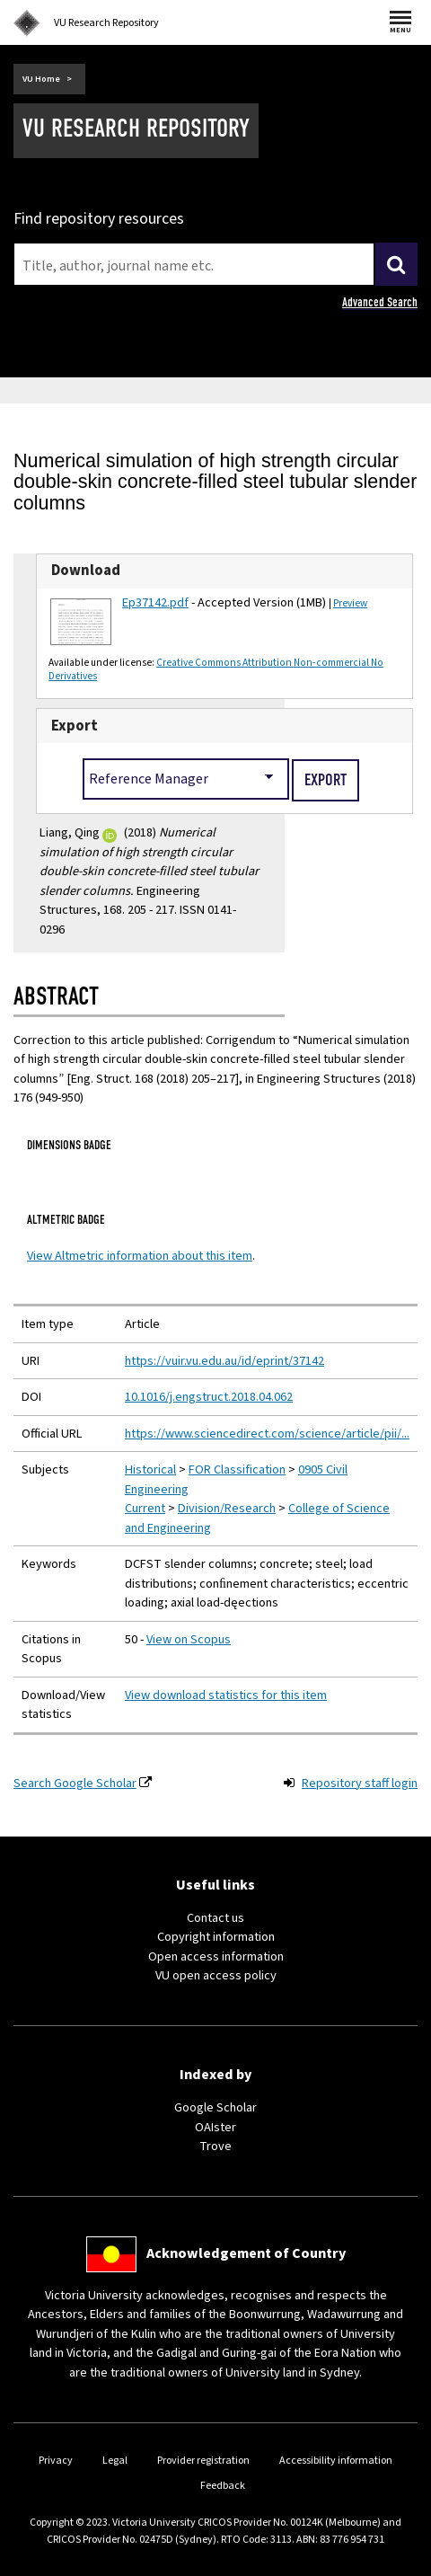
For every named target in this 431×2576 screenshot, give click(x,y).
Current (145, 1508)
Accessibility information (335, 2460)
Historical (150, 1469)
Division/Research (227, 1508)
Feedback (222, 2485)
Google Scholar (215, 2107)
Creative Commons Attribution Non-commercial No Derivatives (215, 669)
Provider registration (203, 2460)
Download (85, 570)
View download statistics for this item (226, 1695)
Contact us (215, 1917)
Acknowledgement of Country (246, 2253)
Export (74, 726)
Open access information (216, 1956)
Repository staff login (360, 1783)
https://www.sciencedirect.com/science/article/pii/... (267, 1433)
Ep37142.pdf (155, 602)
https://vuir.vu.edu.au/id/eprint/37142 (224, 1360)
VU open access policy (216, 1975)
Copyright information (216, 1936)
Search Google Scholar (74, 1783)
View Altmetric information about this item (139, 1255)
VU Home (41, 79)
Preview (350, 603)
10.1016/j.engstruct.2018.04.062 (209, 1396)
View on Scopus (188, 1639)
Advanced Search (380, 302)
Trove (215, 2146)
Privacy (56, 2460)
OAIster (215, 2127)
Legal (115, 2460)
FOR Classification (237, 1469)
